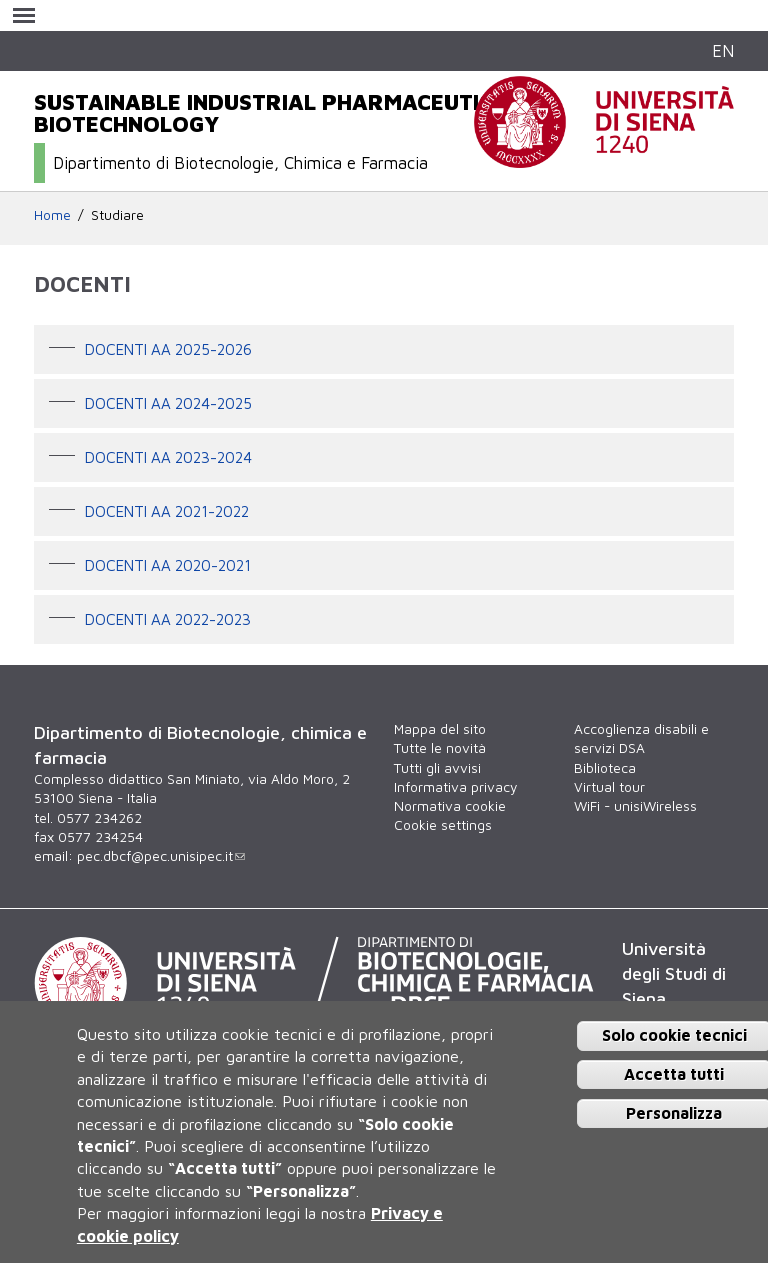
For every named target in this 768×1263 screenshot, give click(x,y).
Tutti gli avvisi (437, 768)
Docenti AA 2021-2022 (167, 510)
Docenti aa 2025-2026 (168, 348)
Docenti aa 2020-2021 (168, 564)
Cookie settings (443, 825)
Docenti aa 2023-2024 (168, 456)
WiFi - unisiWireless (635, 806)
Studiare (117, 215)
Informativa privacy (455, 787)
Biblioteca (605, 768)
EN (723, 50)
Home (52, 215)
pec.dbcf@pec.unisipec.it (161, 856)
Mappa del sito (440, 729)
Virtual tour (609, 787)
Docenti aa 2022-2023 (168, 618)
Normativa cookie (450, 806)
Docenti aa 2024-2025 (168, 402)
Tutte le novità (440, 748)
